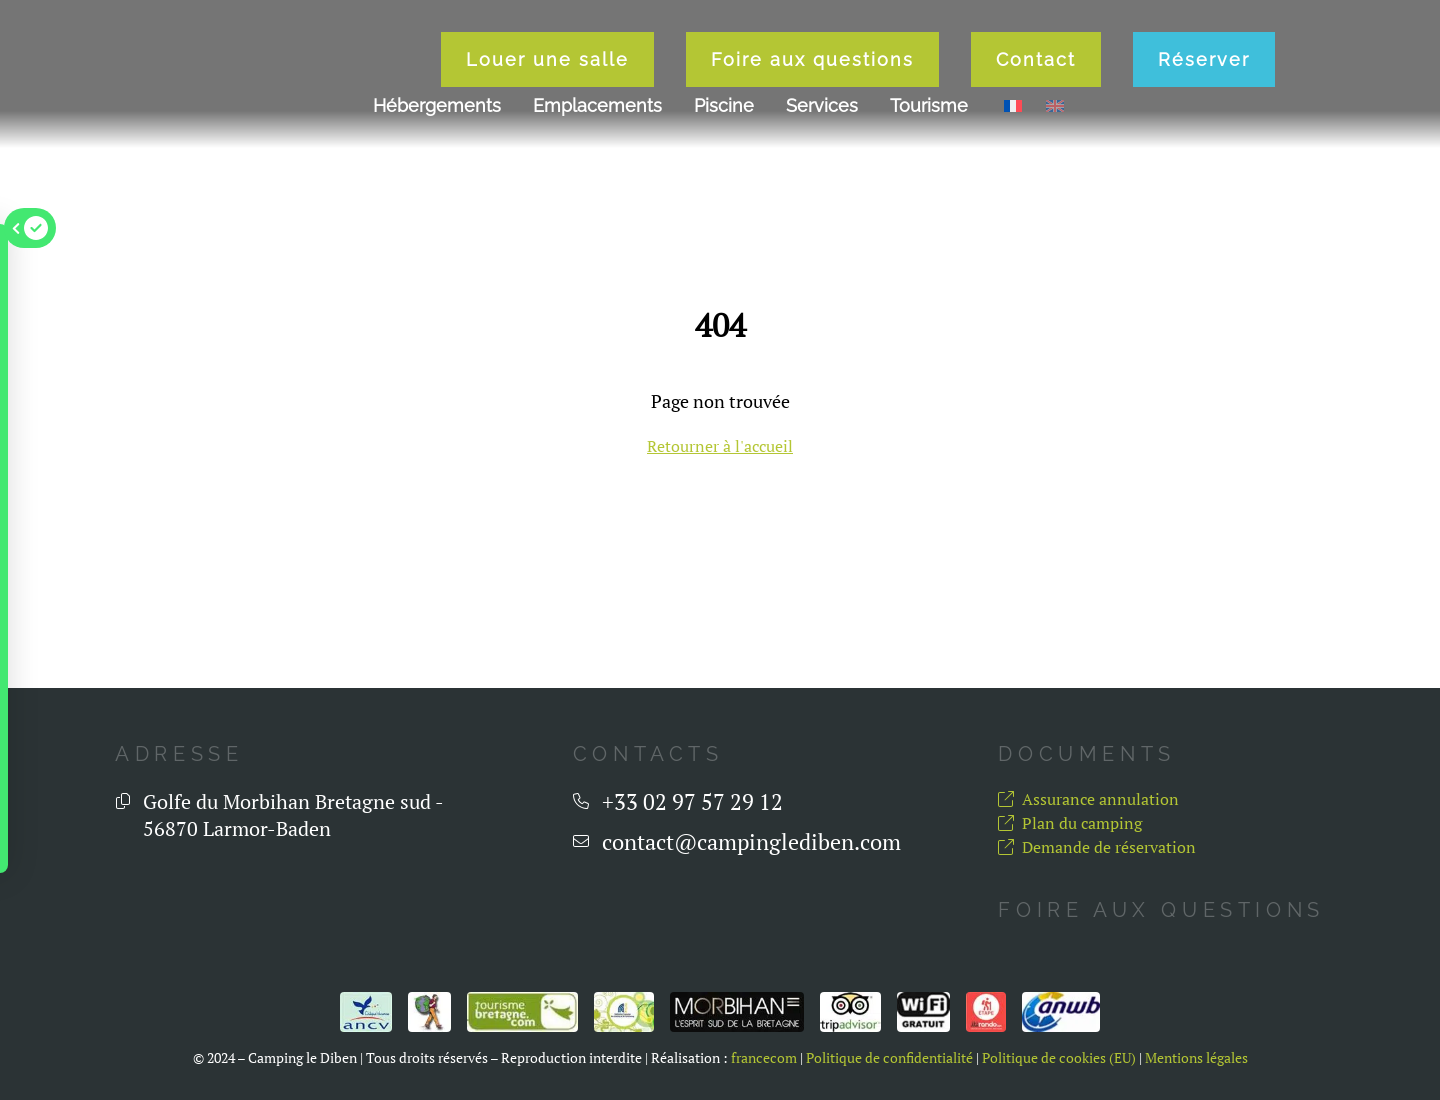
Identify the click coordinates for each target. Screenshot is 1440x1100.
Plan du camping (1070, 823)
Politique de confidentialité (889, 1058)
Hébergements (437, 119)
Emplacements (597, 119)
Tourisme (929, 119)
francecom (764, 1058)
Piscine (724, 119)
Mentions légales (1196, 1058)
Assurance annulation (1088, 799)
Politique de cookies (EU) (1059, 1058)
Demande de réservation (1097, 847)
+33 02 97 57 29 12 (692, 802)
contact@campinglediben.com (751, 842)
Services (822, 119)
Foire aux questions (860, 66)
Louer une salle (595, 66)
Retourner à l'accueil (720, 446)
